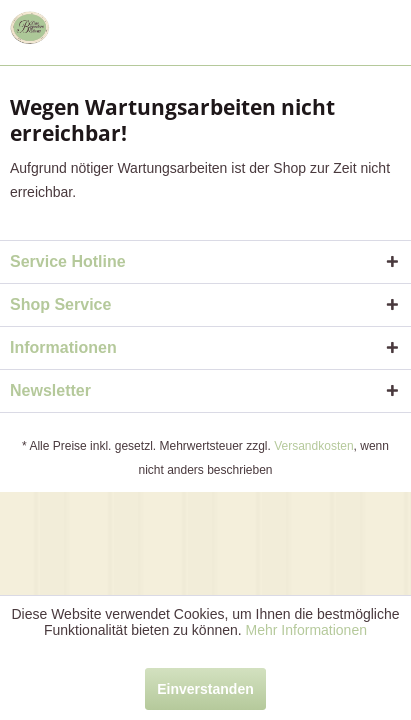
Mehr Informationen (306, 630)
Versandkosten (313, 446)
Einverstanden (205, 689)
